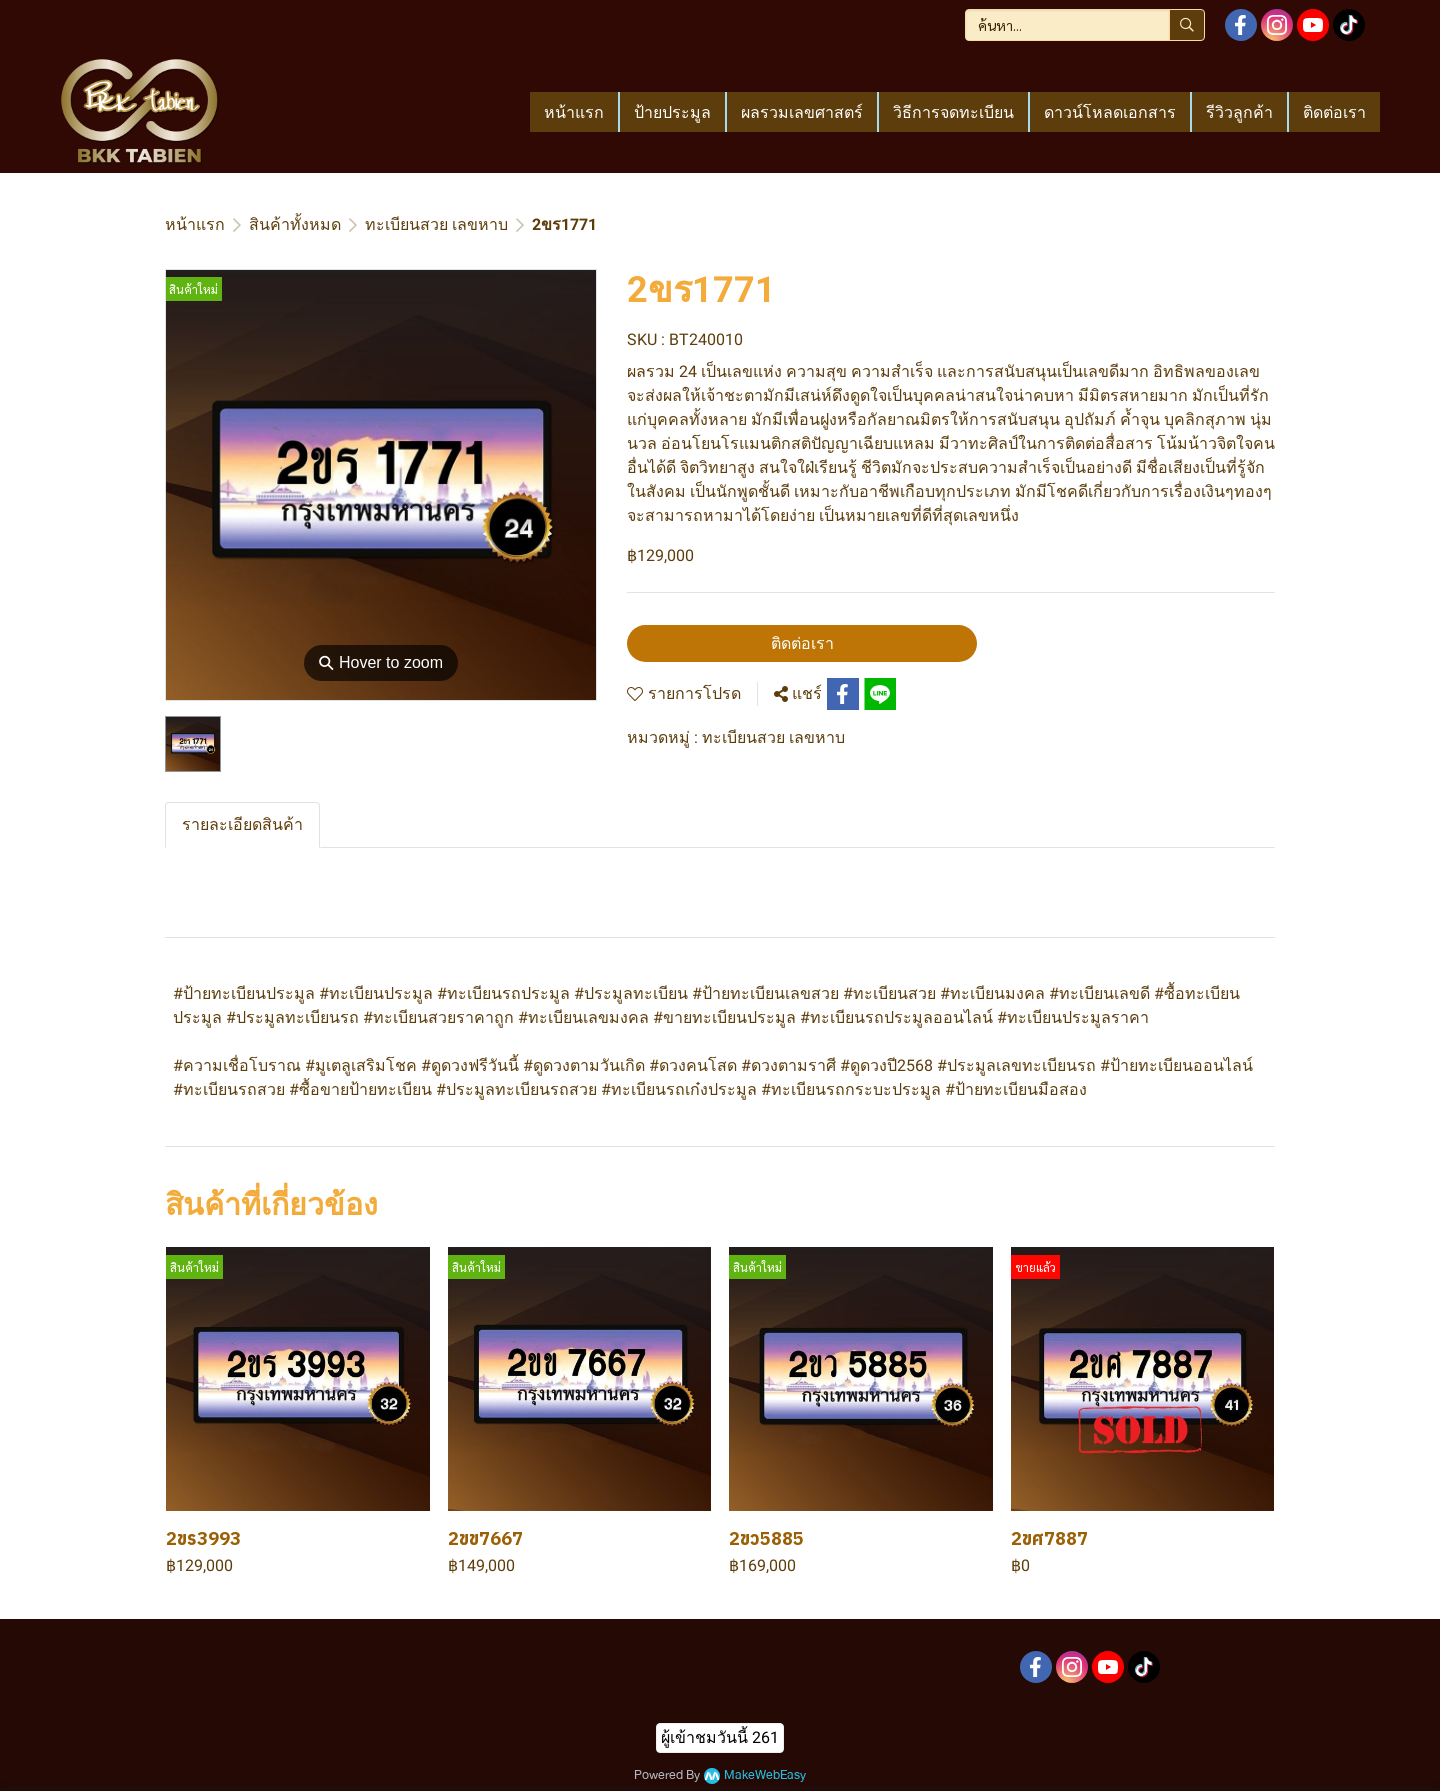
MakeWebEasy (765, 1775)
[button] (1085, 25)
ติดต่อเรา (802, 643)
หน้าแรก (195, 224)
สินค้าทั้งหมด (295, 224)
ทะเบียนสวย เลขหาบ (436, 224)
